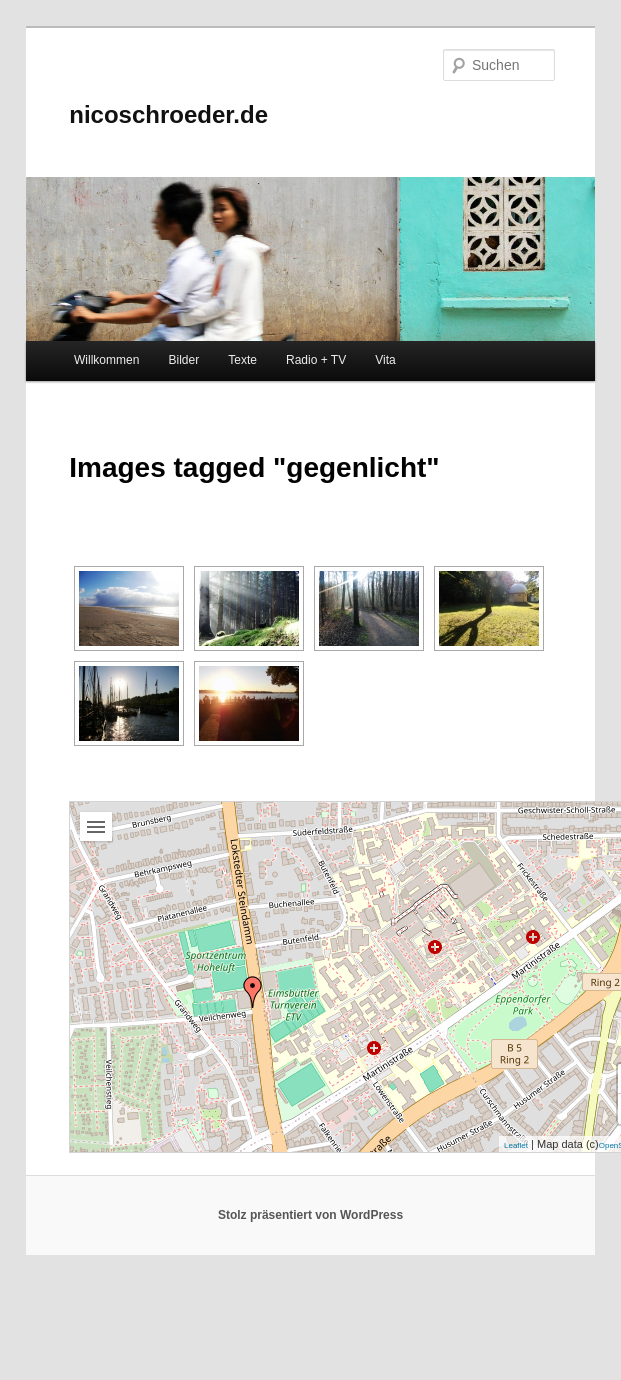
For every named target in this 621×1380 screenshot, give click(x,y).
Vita (385, 360)
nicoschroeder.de (168, 114)
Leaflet (516, 1145)
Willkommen (106, 360)
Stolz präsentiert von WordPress (310, 1215)
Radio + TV (316, 360)
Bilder (183, 360)
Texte (242, 360)
